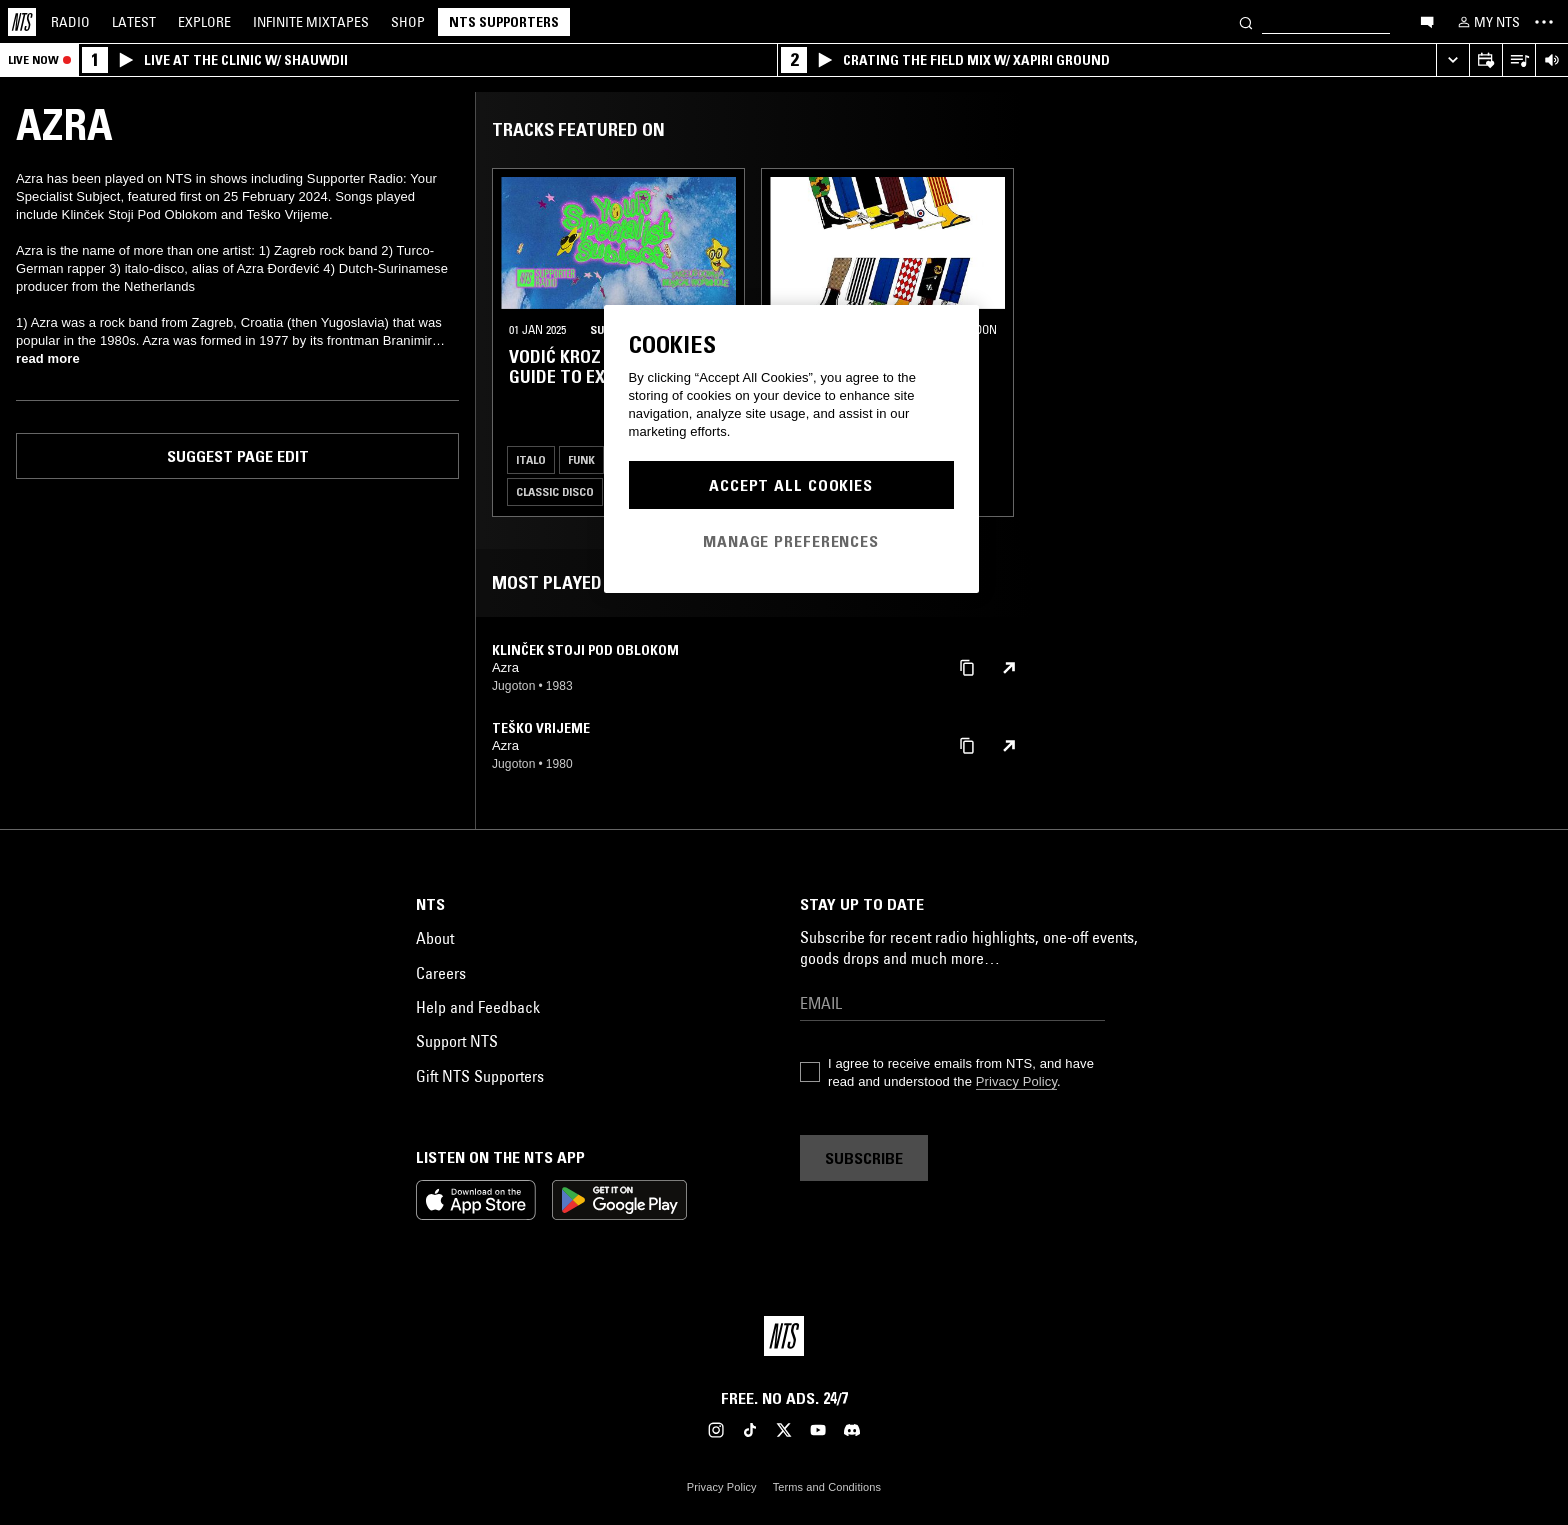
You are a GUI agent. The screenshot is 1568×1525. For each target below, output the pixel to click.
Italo (531, 459)
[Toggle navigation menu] (1544, 22)
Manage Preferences (791, 541)
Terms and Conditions (827, 1487)
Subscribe (864, 1158)
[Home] (22, 22)
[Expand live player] (1452, 60)
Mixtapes (311, 22)
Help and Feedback (478, 1007)
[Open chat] (1427, 21)
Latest (134, 22)
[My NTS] (1487, 22)
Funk (581, 459)
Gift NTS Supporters (480, 1076)
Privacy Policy (1016, 1081)
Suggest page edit (238, 456)
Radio (70, 22)
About (435, 938)
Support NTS (457, 1041)
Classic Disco (555, 491)
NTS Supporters (504, 22)
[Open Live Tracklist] (1518, 60)
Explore (204, 22)
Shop (408, 22)
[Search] (1246, 21)
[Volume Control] (1551, 60)
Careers (441, 973)
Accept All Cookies (791, 485)
